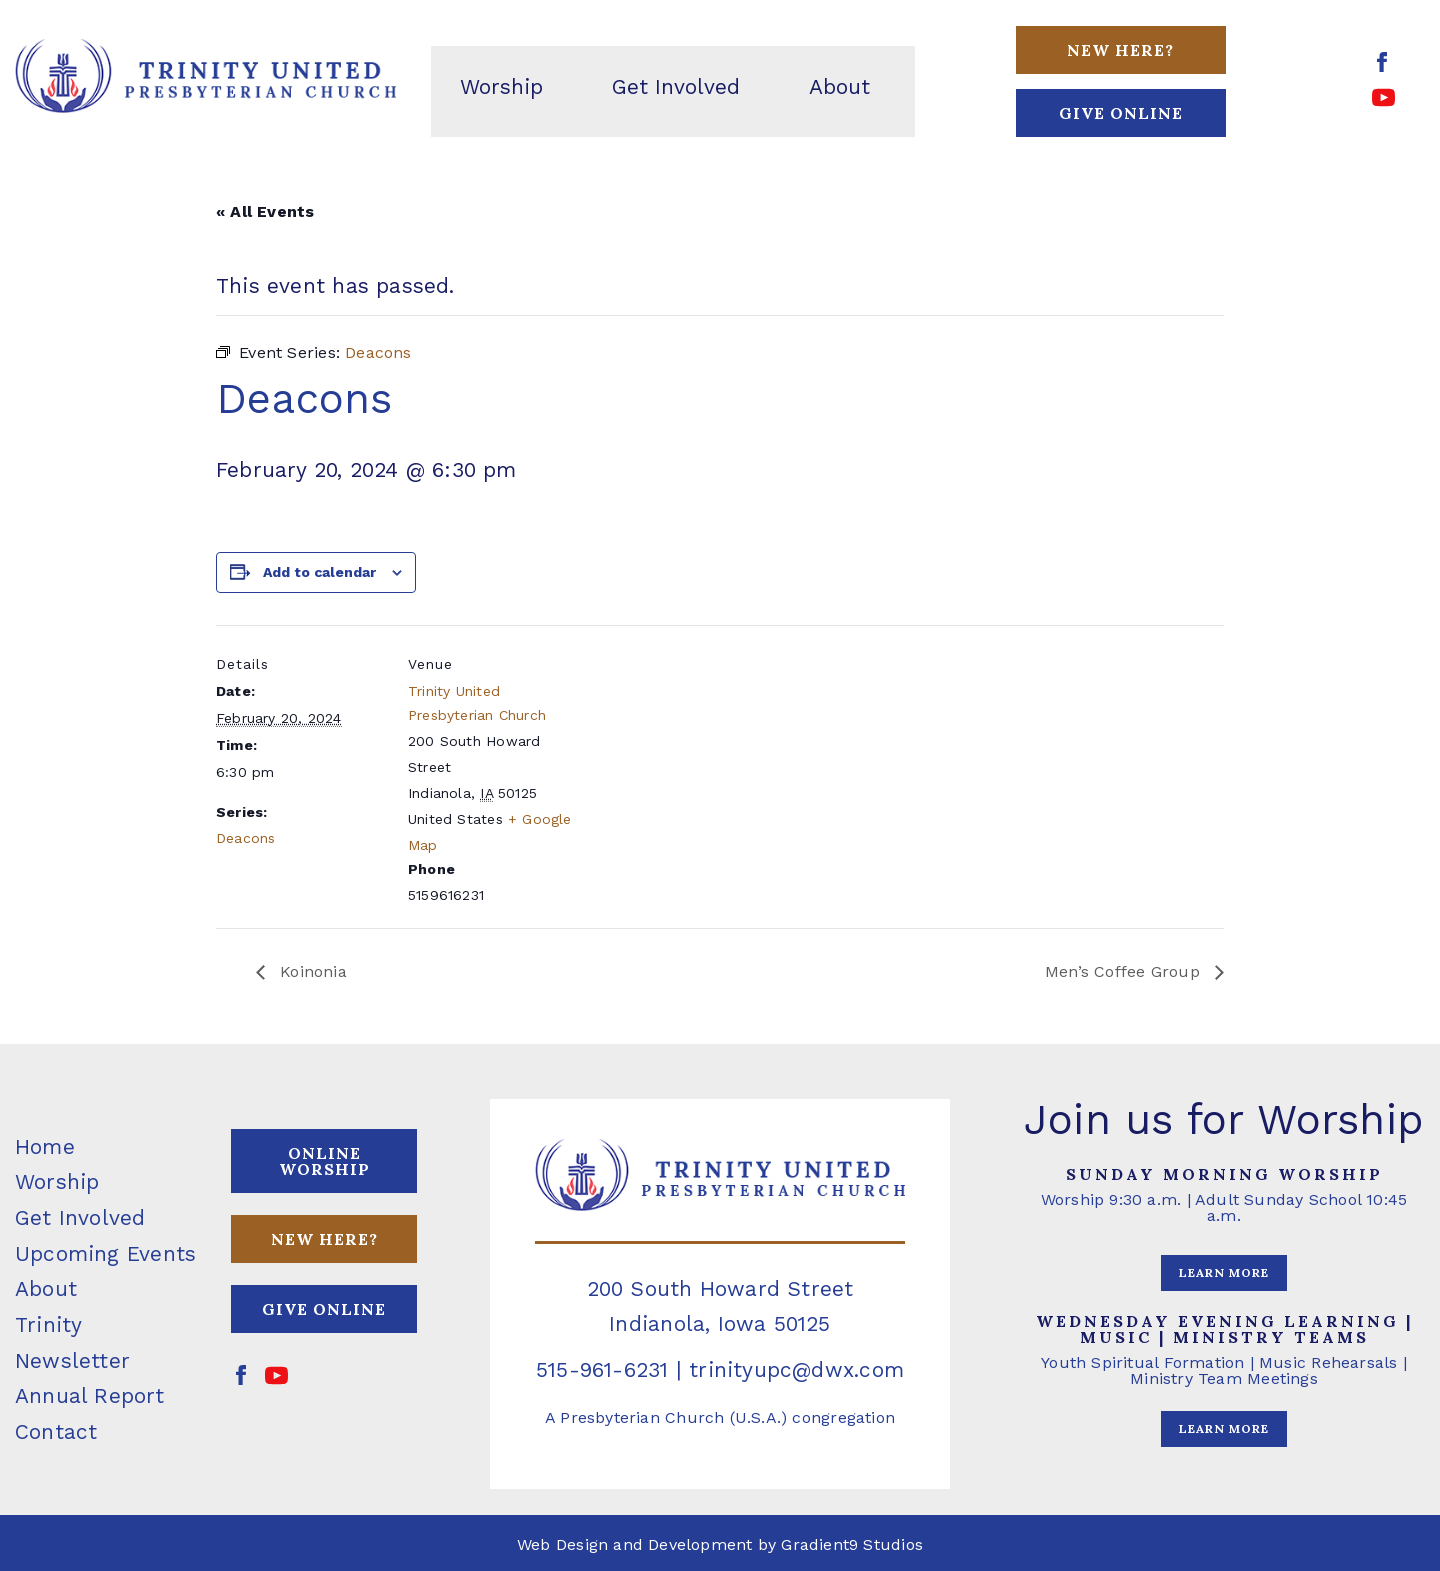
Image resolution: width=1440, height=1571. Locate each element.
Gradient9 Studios (852, 1544)
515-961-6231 (602, 1369)
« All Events (265, 211)
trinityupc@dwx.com (796, 1369)
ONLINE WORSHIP (324, 1161)
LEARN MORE (1224, 1272)
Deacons (245, 838)
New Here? (1120, 50)
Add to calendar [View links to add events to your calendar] (319, 572)
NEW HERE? (324, 1239)
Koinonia (311, 971)
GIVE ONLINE (1121, 113)
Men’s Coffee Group (1125, 971)
